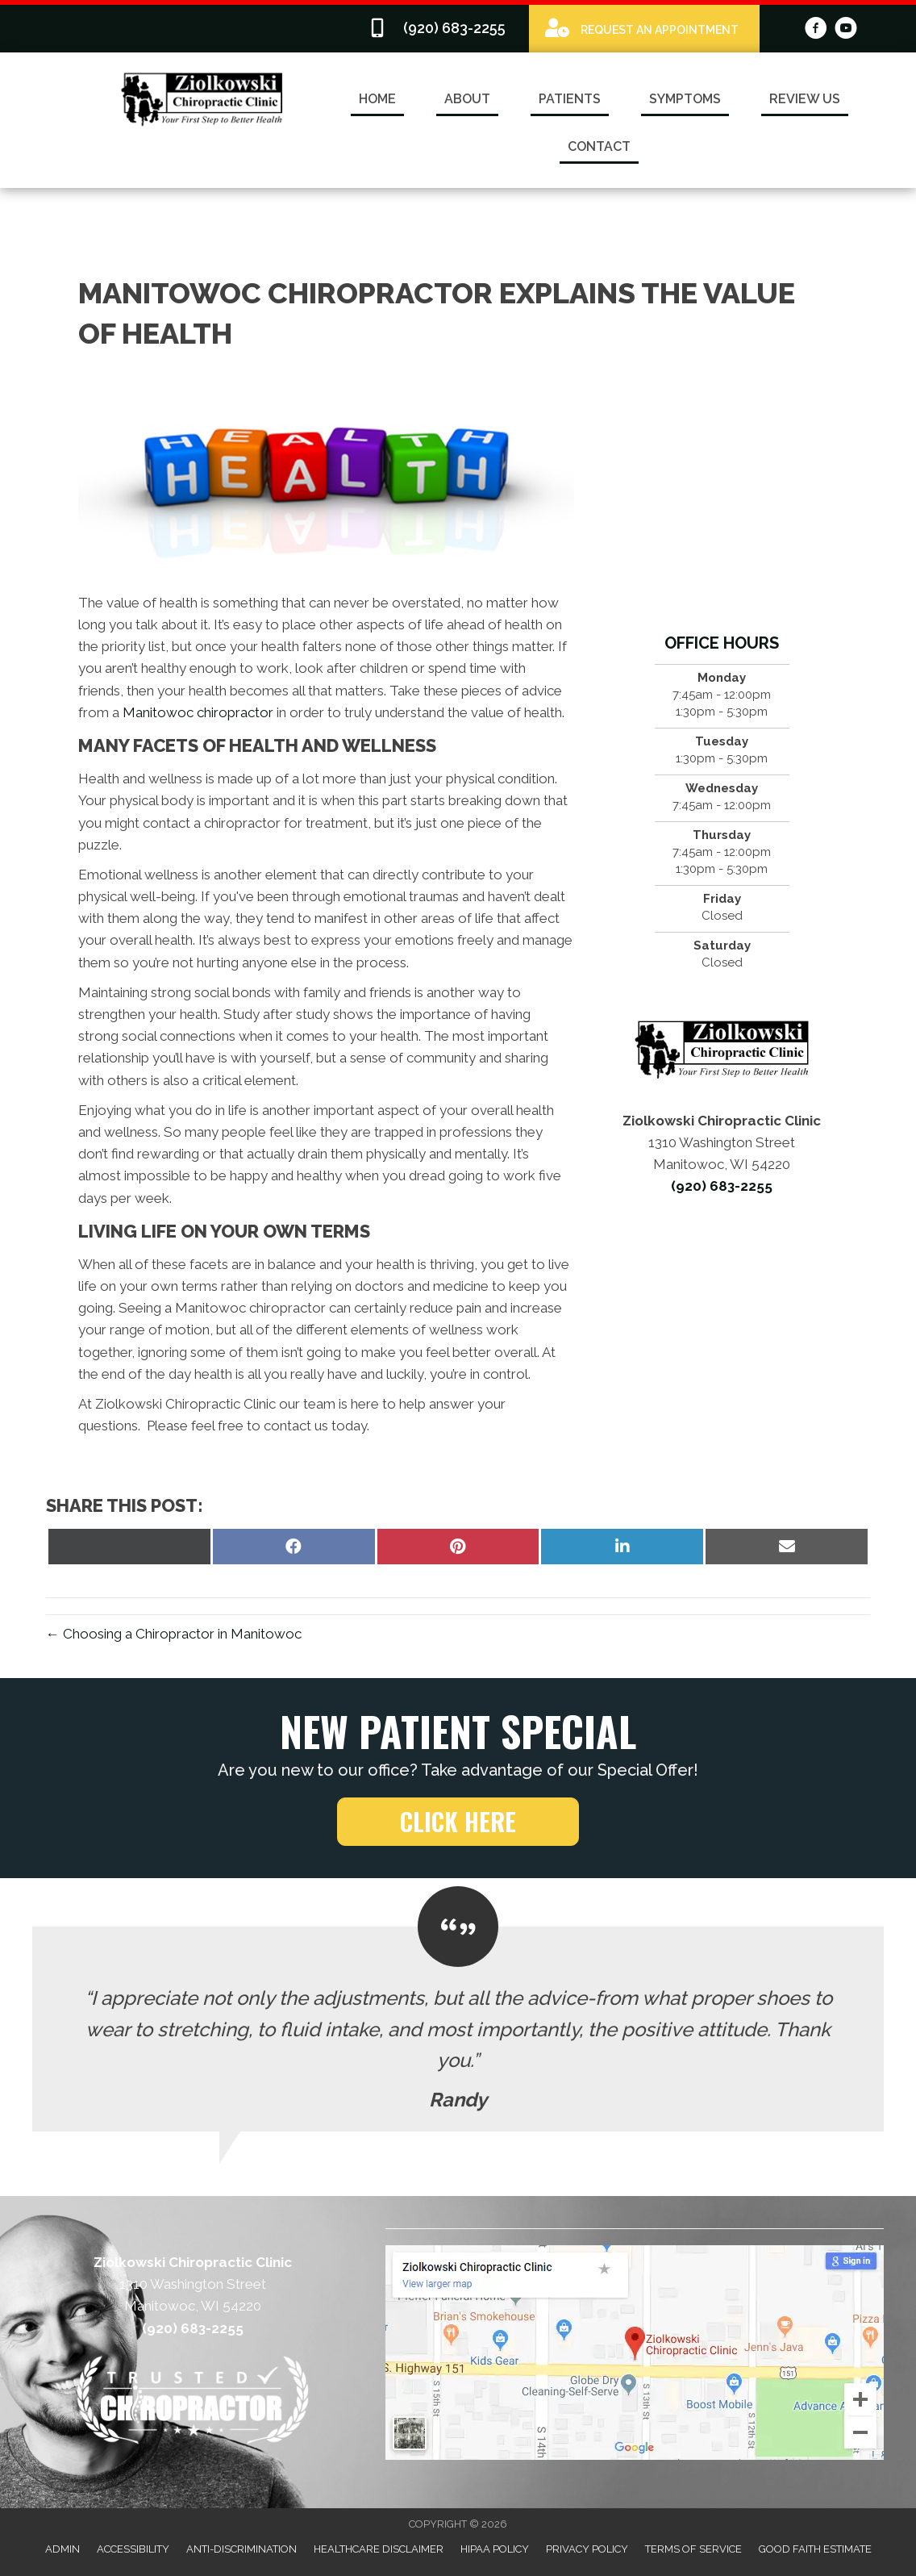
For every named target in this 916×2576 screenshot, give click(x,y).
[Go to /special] (644, 28)
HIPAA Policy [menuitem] (494, 2549)
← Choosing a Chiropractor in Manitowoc (174, 1634)
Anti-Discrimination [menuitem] (241, 2549)
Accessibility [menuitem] (133, 2549)
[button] (458, 1821)
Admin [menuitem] (62, 2549)
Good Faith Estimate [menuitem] (815, 2549)
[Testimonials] (458, 2029)
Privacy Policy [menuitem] (587, 2549)
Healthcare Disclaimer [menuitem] (378, 2549)
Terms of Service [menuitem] (693, 2549)
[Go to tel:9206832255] (440, 28)
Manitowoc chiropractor (198, 712)
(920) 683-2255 (721, 1186)
